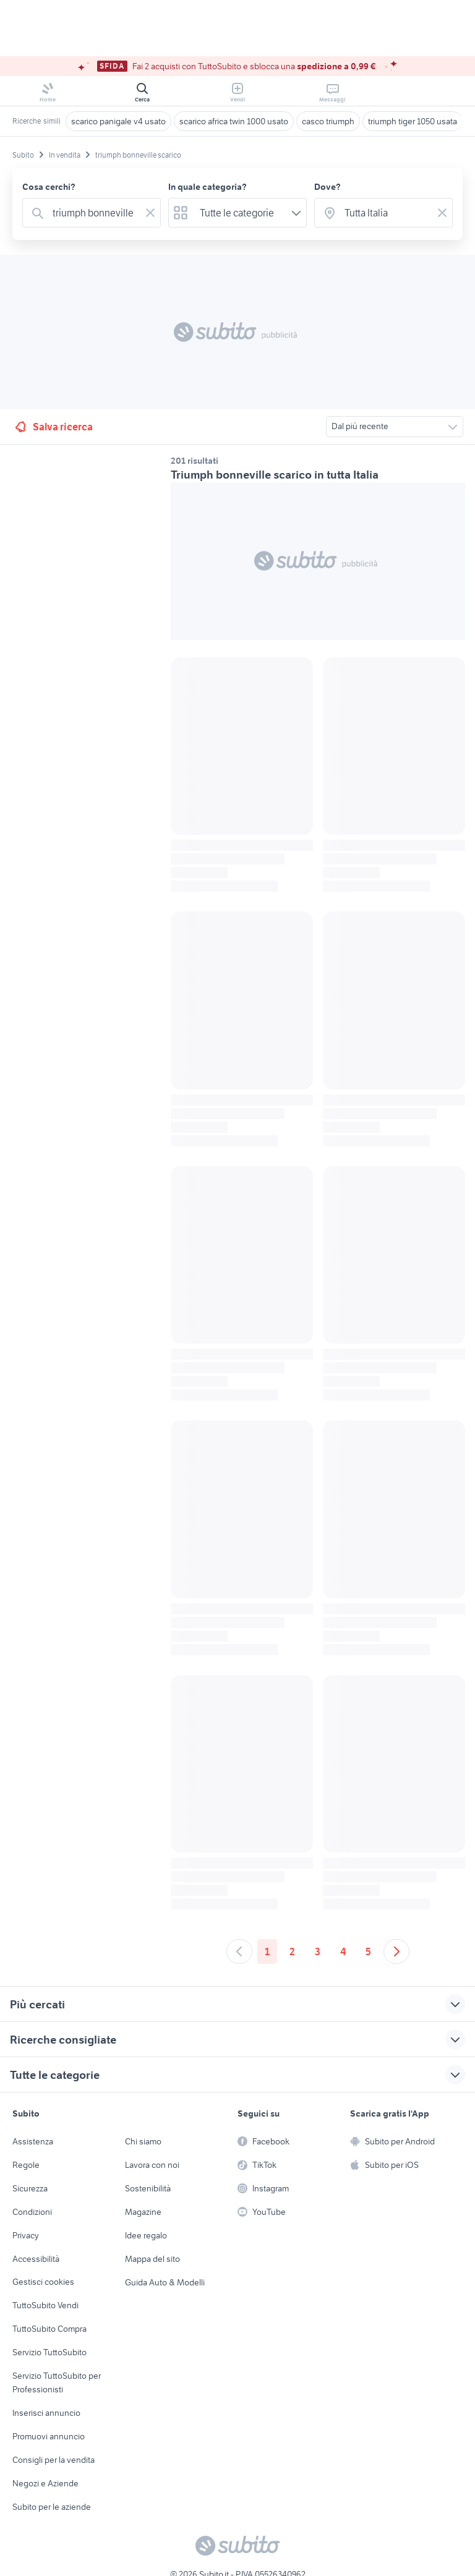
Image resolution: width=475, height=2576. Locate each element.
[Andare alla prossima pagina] (396, 1951)
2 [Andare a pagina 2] (292, 1951)
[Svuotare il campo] (150, 212)
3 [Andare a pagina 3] (317, 1951)
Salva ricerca (53, 426)
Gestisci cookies (43, 2281)
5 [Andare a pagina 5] (368, 1951)
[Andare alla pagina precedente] (239, 1951)
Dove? (327, 186)
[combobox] (94, 212)
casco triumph (328, 121)
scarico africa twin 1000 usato (233, 121)
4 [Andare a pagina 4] (343, 1951)
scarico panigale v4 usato (118, 121)
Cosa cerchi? (48, 186)
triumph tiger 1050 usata (412, 121)
